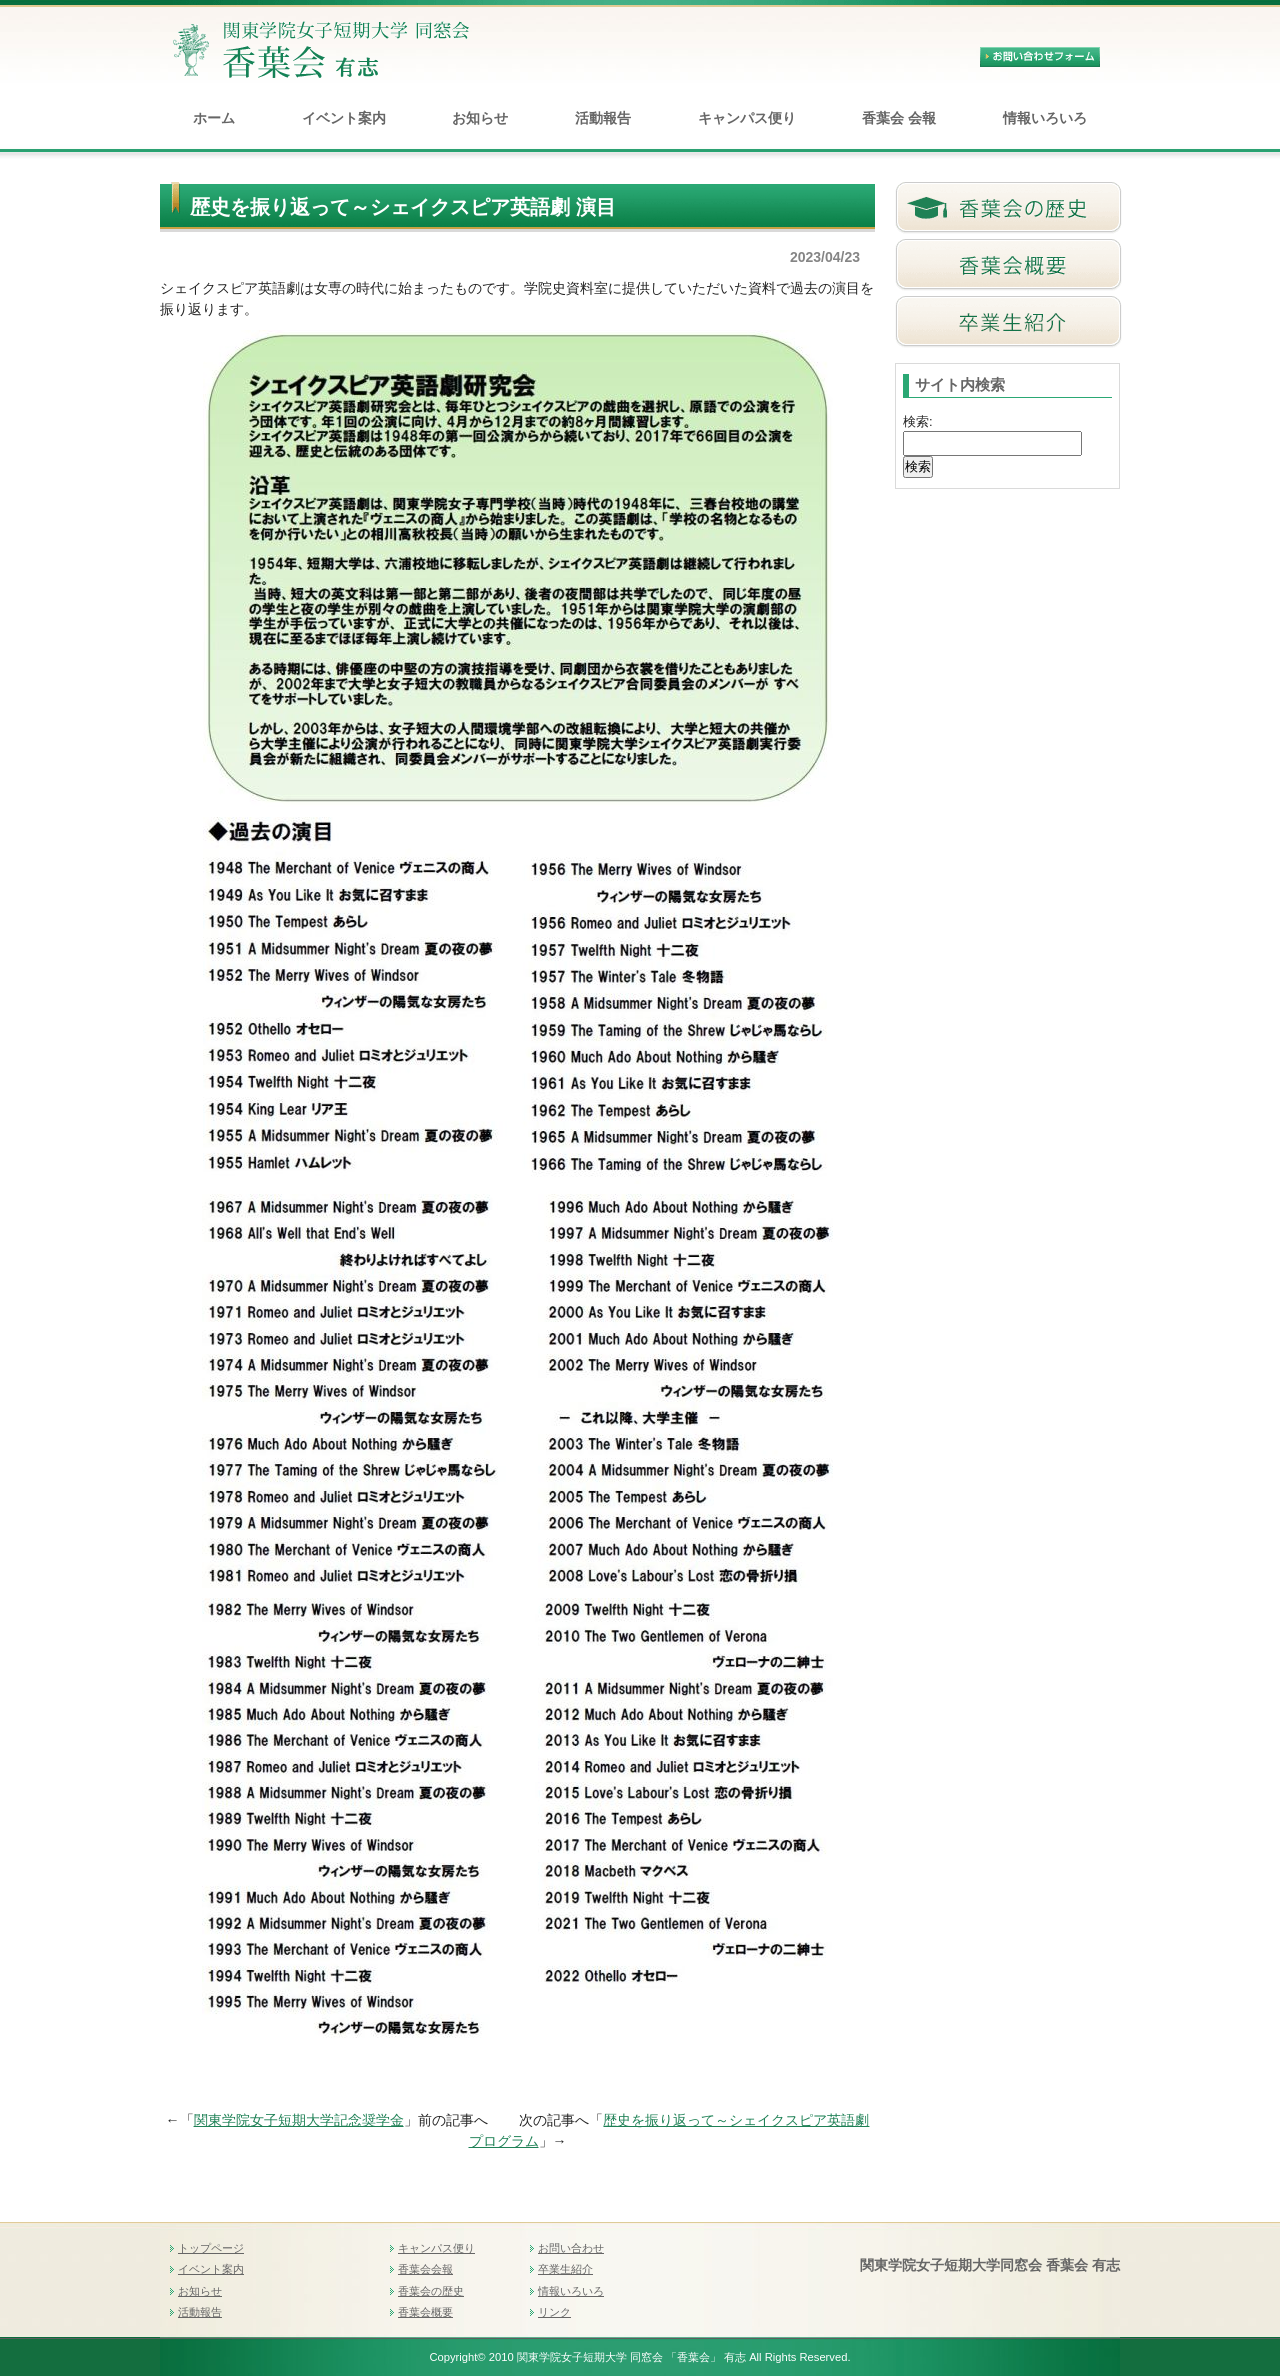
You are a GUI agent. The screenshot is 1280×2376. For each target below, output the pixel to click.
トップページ (211, 2248)
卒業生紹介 (565, 2269)
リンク (554, 2312)
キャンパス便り (747, 118)
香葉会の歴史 (431, 2291)
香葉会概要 (425, 2312)
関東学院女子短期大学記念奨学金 (299, 2120)
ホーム (214, 118)
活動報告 (603, 118)
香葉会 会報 (899, 118)
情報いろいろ (1045, 118)
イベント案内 (344, 118)
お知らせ (480, 118)
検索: (918, 421)
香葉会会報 (425, 2269)
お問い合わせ (571, 2248)
